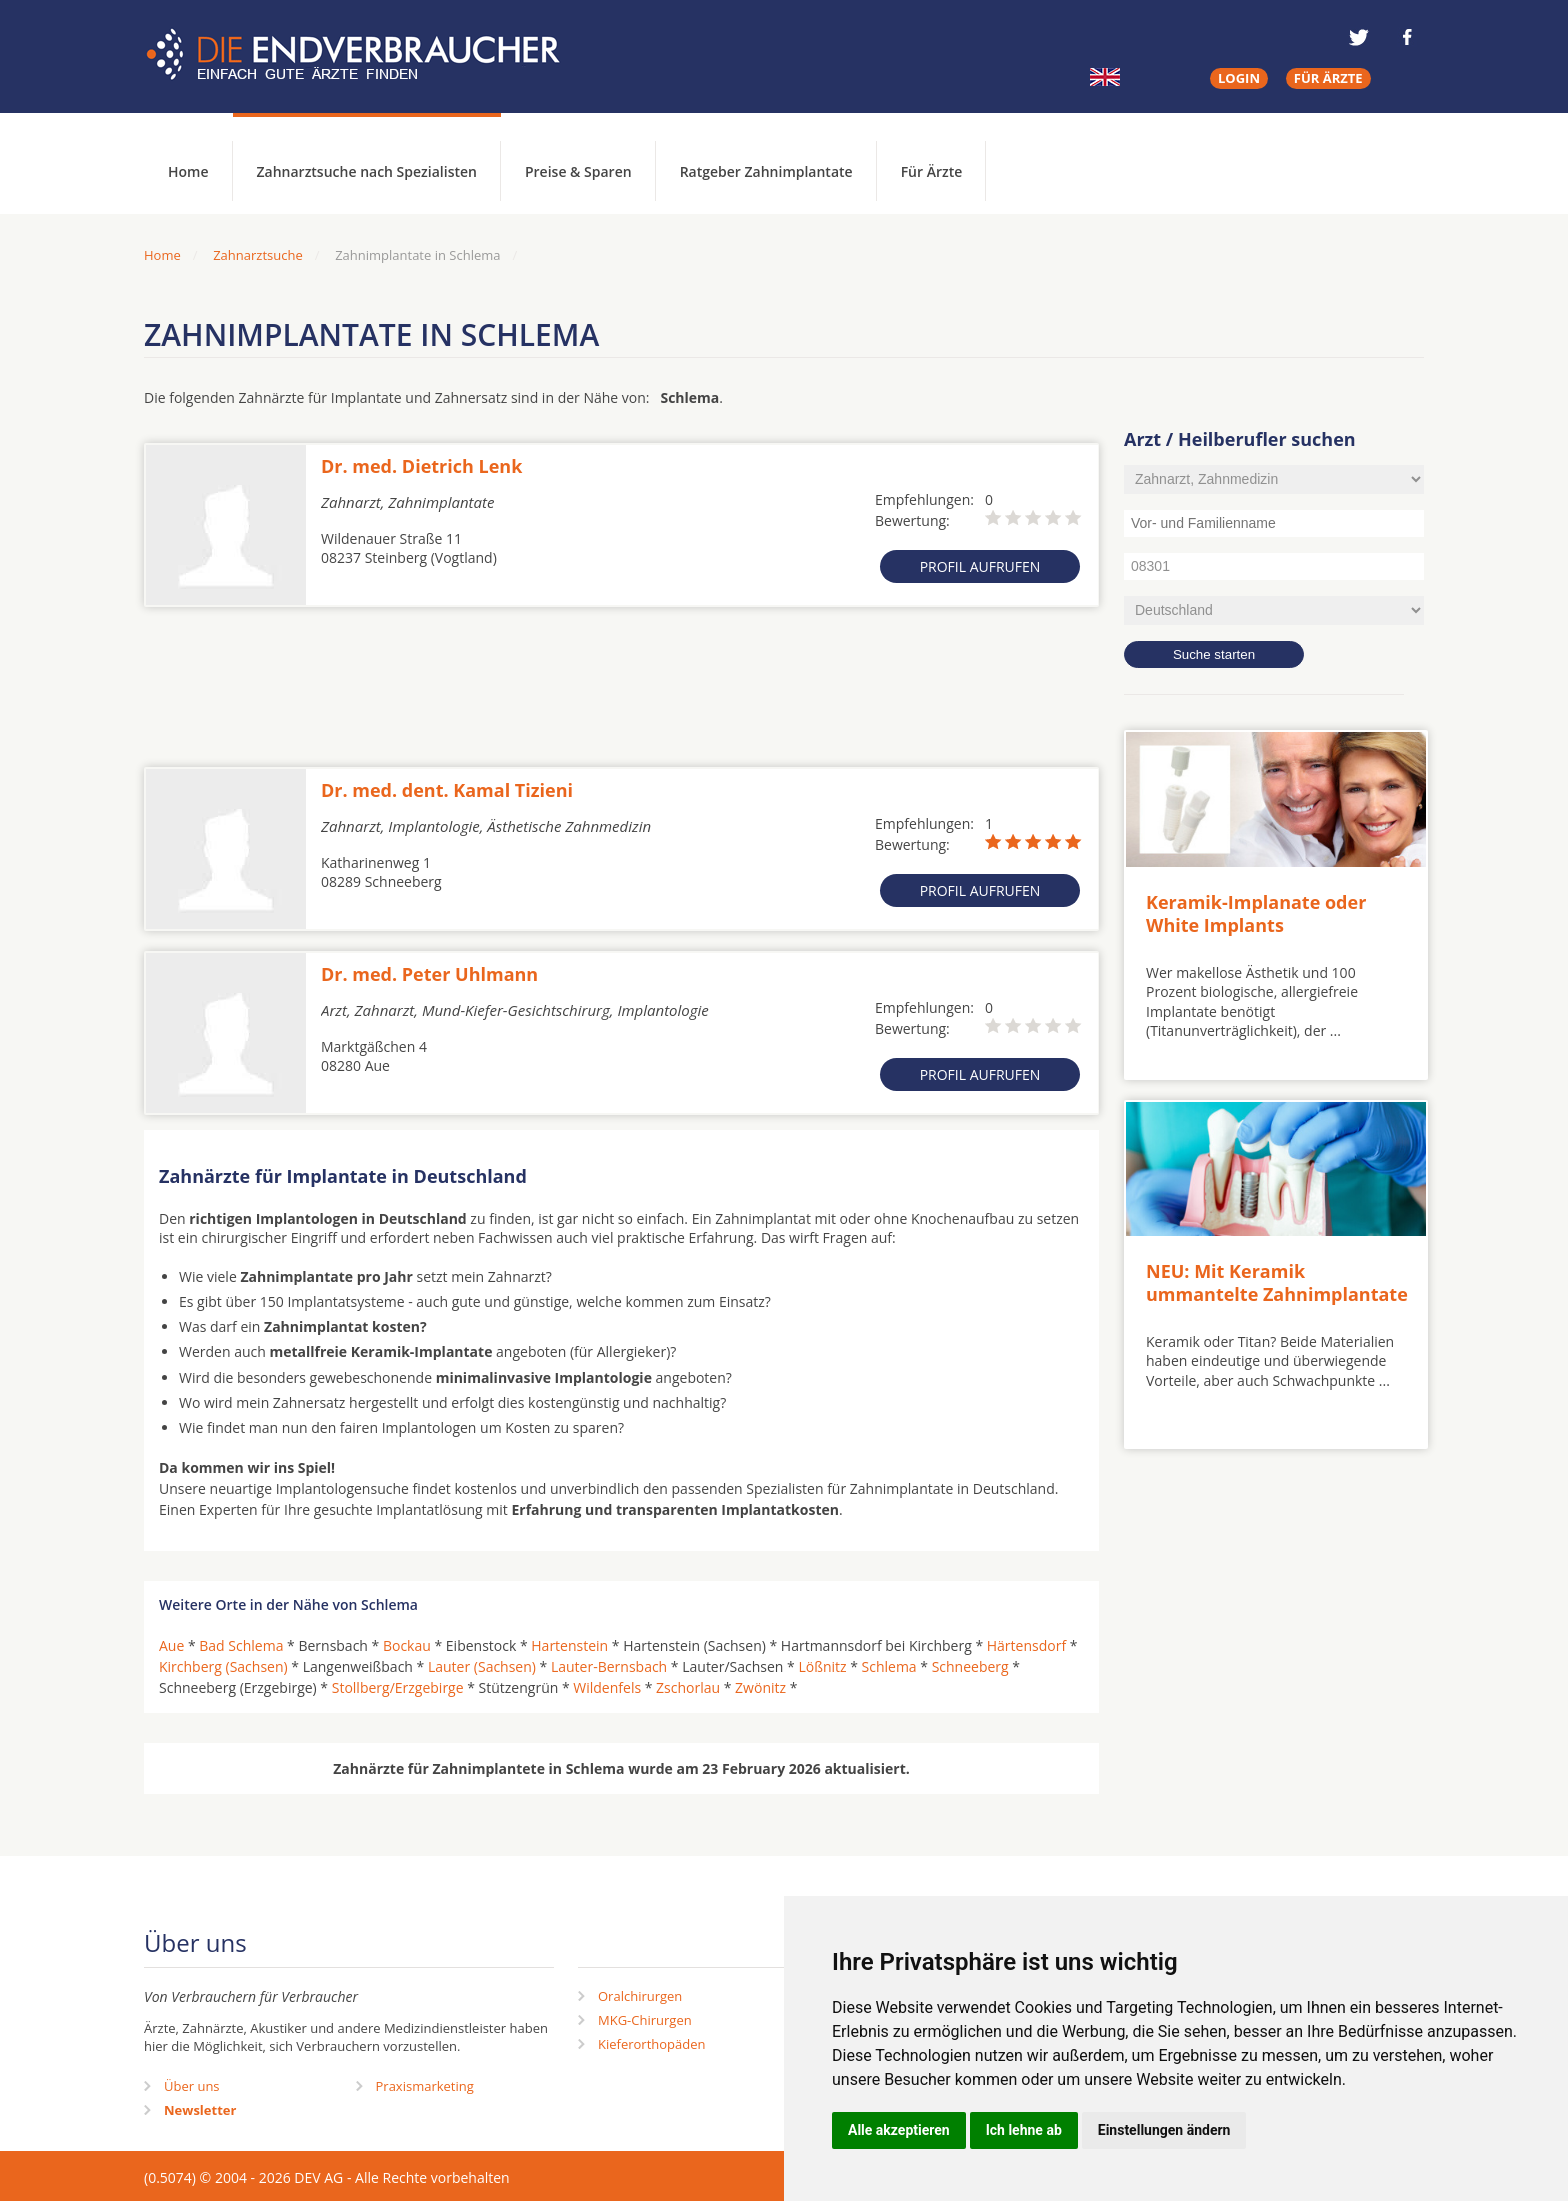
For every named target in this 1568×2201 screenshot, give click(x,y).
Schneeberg (970, 1666)
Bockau (407, 1645)
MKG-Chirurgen (645, 2020)
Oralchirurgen (640, 1996)
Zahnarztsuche (258, 255)
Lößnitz (822, 1666)
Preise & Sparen (578, 171)
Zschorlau (688, 1687)
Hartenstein (569, 1645)
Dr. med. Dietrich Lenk (421, 466)
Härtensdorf (1026, 1645)
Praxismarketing (425, 2086)
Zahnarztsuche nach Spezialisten (367, 171)
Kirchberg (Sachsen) (223, 1666)
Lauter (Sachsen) (482, 1666)
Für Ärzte (932, 171)
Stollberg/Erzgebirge (398, 1687)
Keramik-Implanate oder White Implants (1256, 913)
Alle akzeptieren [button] (899, 2130)
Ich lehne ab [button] (1024, 2130)
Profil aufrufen (980, 566)
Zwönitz (760, 1687)
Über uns (192, 2086)
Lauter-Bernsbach (609, 1666)
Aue (171, 1645)
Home (162, 255)
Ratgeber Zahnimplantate (766, 171)
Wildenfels (607, 1687)
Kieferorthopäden (652, 2044)
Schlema (889, 1666)
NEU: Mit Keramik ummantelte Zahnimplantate (1277, 1282)
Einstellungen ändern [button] (1164, 2130)
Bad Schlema (241, 1645)
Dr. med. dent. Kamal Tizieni (447, 790)
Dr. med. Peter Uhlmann (429, 974)
